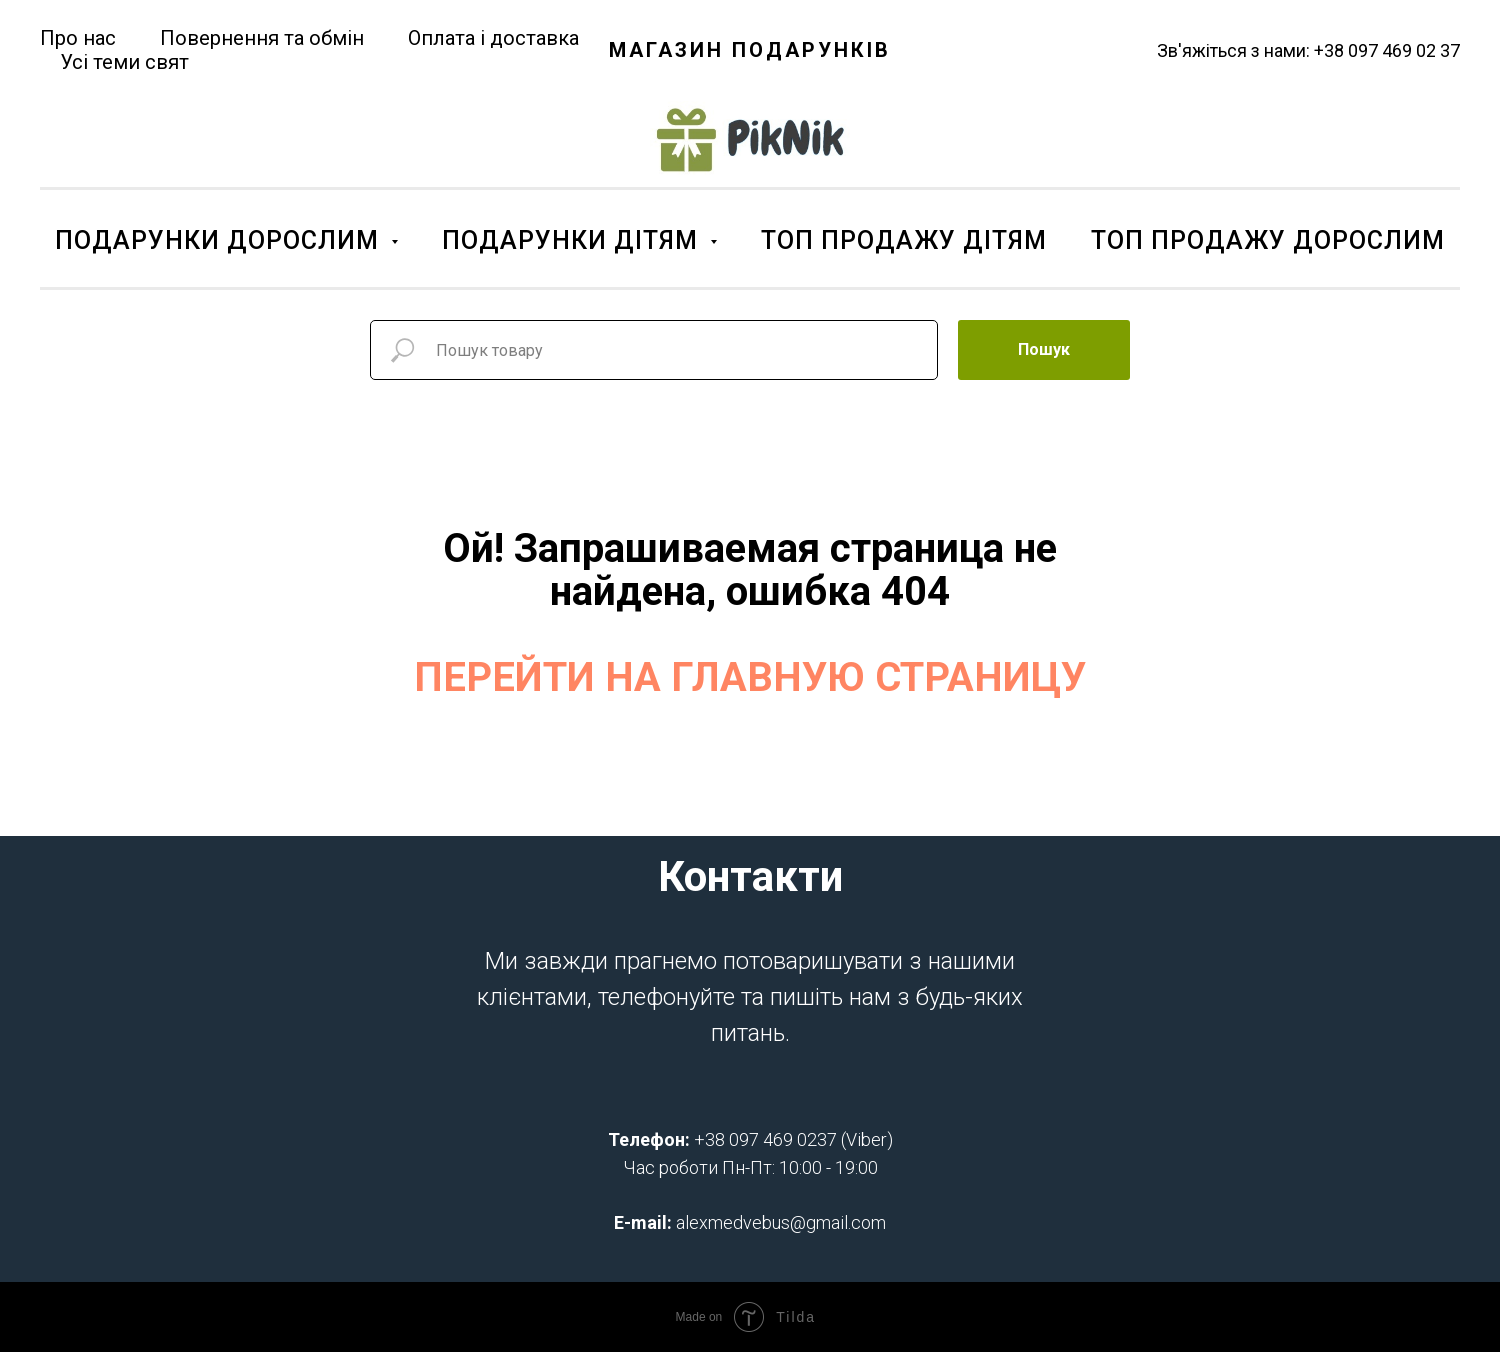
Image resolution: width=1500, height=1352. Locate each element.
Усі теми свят (124, 62)
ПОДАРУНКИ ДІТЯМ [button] (573, 240)
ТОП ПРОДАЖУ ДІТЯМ (904, 240)
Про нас (78, 38)
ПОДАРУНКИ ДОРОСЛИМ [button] (220, 240)
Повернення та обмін (262, 38)
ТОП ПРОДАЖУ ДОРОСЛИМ (1268, 240)
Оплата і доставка (493, 38)
